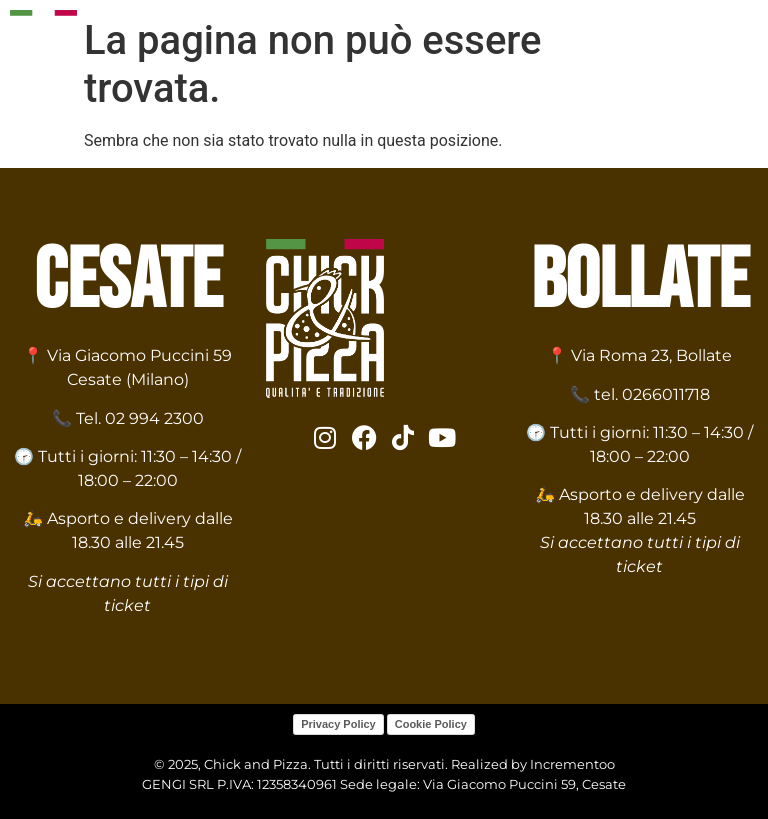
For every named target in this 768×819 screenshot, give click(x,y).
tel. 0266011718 (652, 394)
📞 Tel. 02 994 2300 (128, 418)
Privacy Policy (338, 724)
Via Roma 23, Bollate (651, 355)
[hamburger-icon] (735, 57)
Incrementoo (572, 764)
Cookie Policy (431, 724)
